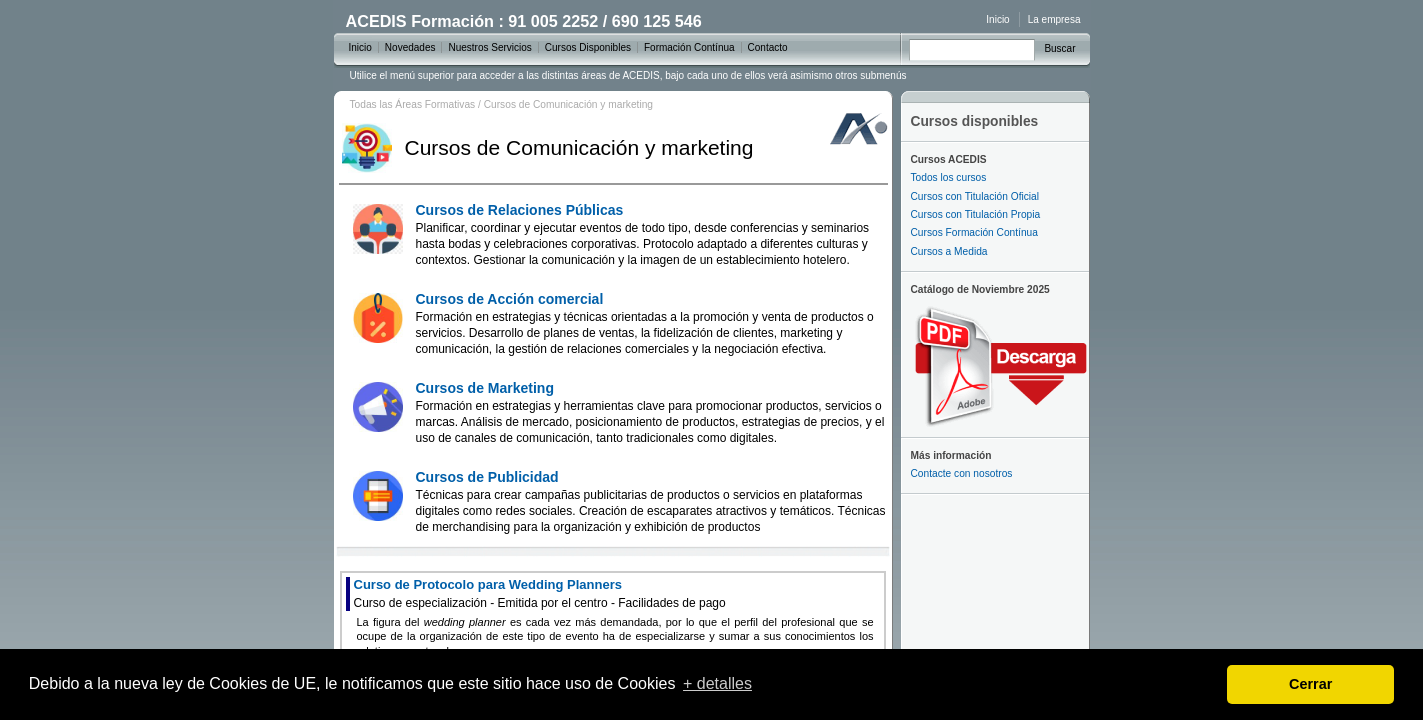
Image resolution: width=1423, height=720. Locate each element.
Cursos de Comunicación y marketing (568, 104)
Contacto (768, 47)
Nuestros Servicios (489, 47)
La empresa (1054, 19)
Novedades (410, 47)
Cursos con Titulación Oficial (975, 196)
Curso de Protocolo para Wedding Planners (540, 593)
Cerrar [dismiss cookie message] (1310, 684)
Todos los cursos (949, 177)
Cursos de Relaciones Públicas (643, 234)
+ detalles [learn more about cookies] (717, 683)
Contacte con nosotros (962, 473)
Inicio (997, 19)
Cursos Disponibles (588, 47)
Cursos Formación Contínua (974, 232)
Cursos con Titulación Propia (976, 214)
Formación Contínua (689, 47)
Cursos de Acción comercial (645, 323)
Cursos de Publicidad (651, 501)
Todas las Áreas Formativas (413, 104)
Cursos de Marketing (650, 412)
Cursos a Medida (949, 251)
